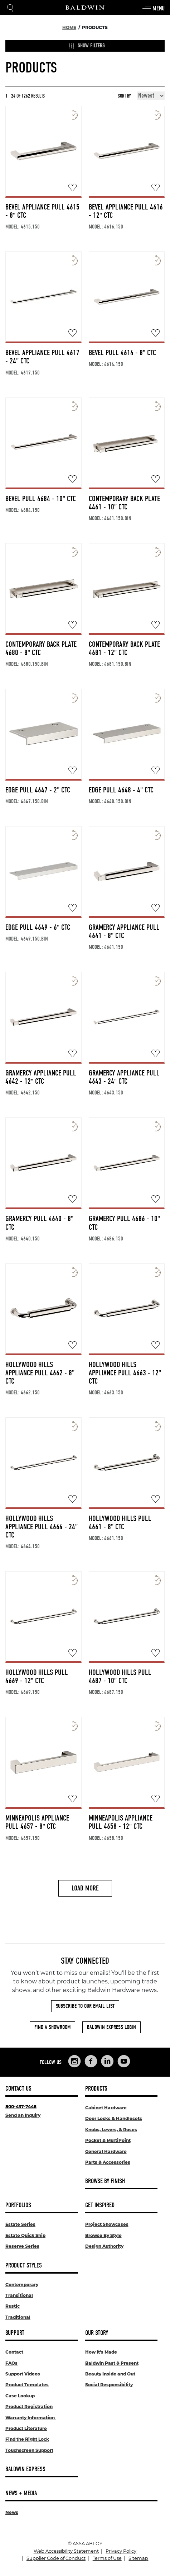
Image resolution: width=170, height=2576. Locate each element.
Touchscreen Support (29, 2450)
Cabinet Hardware (106, 2107)
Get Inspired (100, 2205)
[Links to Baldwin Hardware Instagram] (74, 2061)
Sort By (124, 96)
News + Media (21, 2493)
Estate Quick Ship (25, 2235)
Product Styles (23, 2265)
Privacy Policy (121, 2551)
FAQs (11, 2363)
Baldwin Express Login (111, 2027)
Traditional (17, 2317)
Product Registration (29, 2406)
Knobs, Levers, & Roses (111, 2129)
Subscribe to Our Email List (85, 2006)
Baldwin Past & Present (112, 2363)
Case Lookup (20, 2395)
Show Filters (86, 45)
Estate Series (20, 2224)
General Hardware (106, 2151)
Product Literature (26, 2428)
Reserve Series (22, 2246)
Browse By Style (103, 2235)
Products (96, 2088)
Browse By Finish (105, 2181)
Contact (14, 2352)
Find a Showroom (52, 2027)
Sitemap (138, 2558)
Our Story (96, 2333)
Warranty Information (30, 2417)
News (11, 2512)
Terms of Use (107, 2558)
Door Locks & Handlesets (113, 2118)
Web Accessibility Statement (66, 2551)
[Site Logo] (85, 7)
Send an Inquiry (22, 2115)
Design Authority (104, 2246)
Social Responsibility (109, 2384)
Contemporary (21, 2284)
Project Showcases (106, 2224)
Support (14, 2333)
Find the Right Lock (27, 2439)
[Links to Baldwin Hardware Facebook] (90, 2061)
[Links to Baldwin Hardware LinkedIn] (107, 2061)
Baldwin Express (25, 2469)
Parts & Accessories (107, 2162)
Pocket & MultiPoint (108, 2140)
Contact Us (18, 2088)
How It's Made (101, 2352)
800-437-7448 (21, 2106)
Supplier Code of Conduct (56, 2558)
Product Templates (27, 2384)
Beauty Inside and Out (110, 2374)
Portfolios (18, 2205)
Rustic (12, 2306)
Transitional (19, 2295)
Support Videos (22, 2374)
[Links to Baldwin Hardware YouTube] (123, 2061)
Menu (153, 9)
